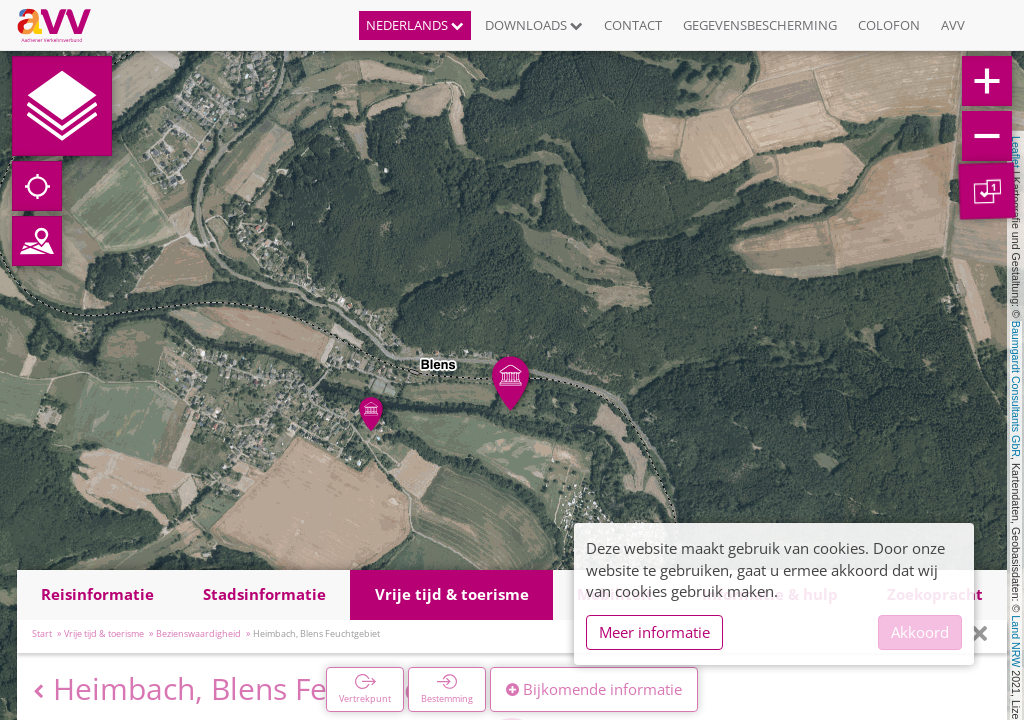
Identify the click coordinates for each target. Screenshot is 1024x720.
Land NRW (1016, 641)
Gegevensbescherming (760, 25)
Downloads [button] (534, 25)
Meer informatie (654, 632)
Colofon (889, 25)
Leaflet (1016, 152)
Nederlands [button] (415, 25)
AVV (953, 25)
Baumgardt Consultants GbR (1016, 389)
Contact (633, 25)
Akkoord (920, 632)
